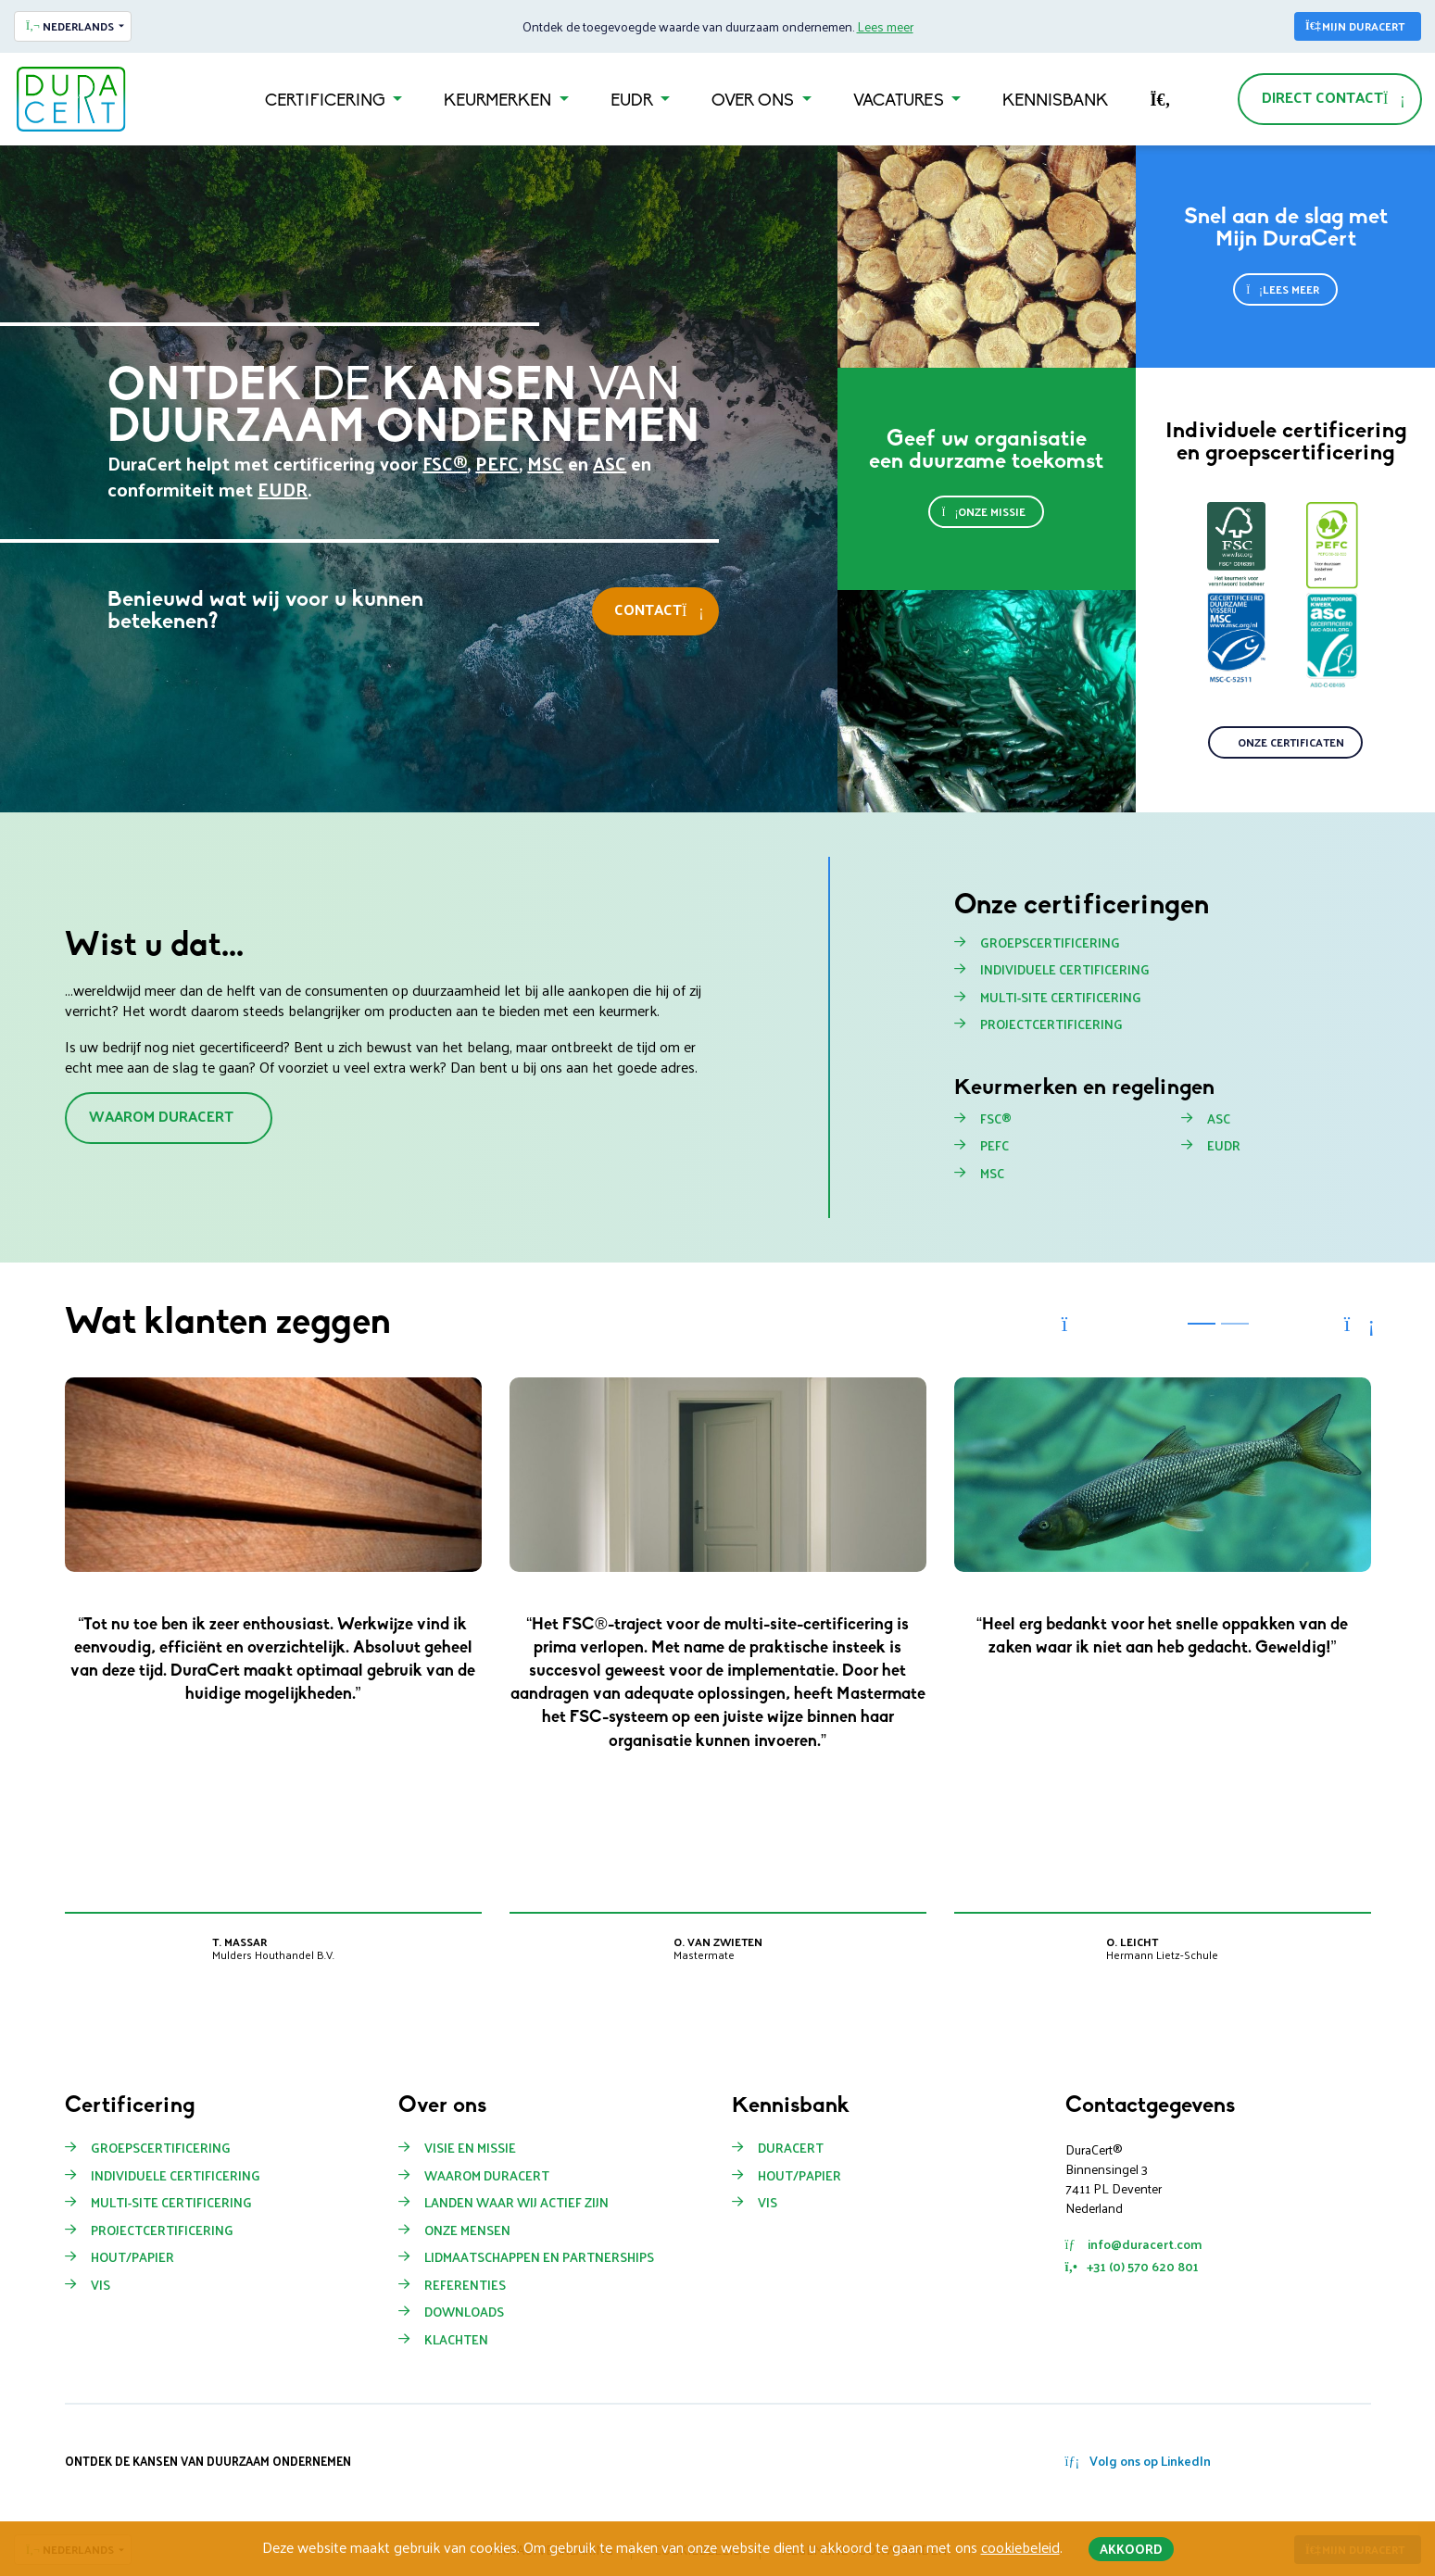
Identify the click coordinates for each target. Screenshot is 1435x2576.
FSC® (444, 463)
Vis (100, 2285)
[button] (1076, 1323)
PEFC (497, 463)
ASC (609, 463)
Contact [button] (659, 609)
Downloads (464, 2312)
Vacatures (900, 101)
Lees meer (885, 26)
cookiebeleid (1020, 2546)
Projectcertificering (1051, 1024)
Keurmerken (499, 101)
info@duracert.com (1133, 2244)
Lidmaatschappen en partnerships (539, 2257)
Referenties (465, 2285)
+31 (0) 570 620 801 (1132, 2266)
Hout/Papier (132, 2257)
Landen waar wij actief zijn (516, 2202)
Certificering (327, 101)
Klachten (456, 2339)
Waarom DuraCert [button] (161, 1115)
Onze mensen (467, 2230)
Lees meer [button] (1282, 289)
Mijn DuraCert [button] (1354, 26)
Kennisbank (1055, 101)
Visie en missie (470, 2148)
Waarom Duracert (486, 2176)
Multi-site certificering (1060, 997)
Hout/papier (799, 2176)
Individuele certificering (1065, 969)
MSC (545, 463)
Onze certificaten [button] (1291, 742)
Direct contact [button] (1333, 96)
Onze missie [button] (983, 511)
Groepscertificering (1050, 943)
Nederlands (70, 26)
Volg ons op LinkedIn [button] (1138, 2460)
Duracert (791, 2148)
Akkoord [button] (1131, 2548)
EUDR (634, 101)
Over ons (754, 101)
